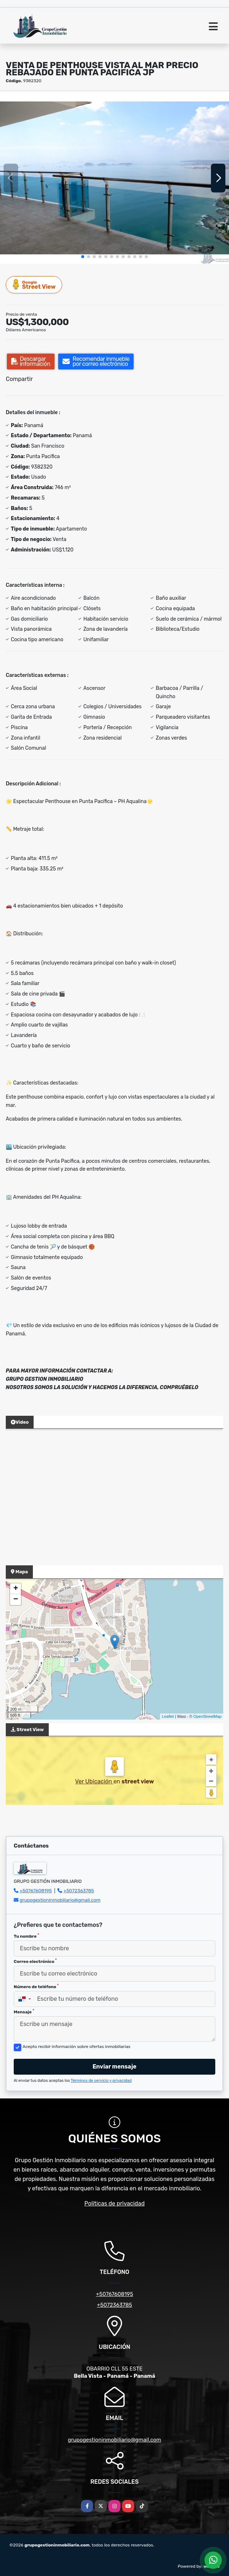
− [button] (15, 1599)
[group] (114, 178)
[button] (82, 256)
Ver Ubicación (94, 1781)
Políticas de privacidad (115, 2203)
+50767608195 (36, 1890)
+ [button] (15, 1588)
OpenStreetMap (207, 1716)
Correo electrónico (35, 1961)
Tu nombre (26, 1936)
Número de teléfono (36, 1986)
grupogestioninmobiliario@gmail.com (60, 1900)
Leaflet (168, 1716)
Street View (34, 284)
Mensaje (24, 2011)
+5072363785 (79, 1890)
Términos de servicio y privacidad (101, 2080)
